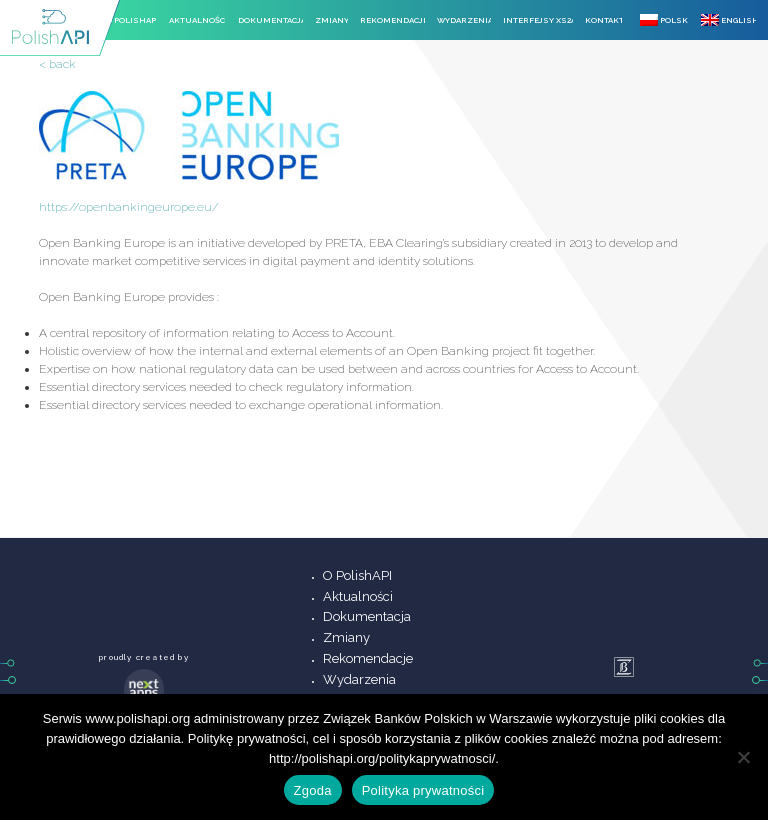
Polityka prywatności (423, 790)
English (728, 20)
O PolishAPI (131, 20)
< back (57, 64)
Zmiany (331, 20)
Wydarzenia (464, 20)
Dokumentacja (270, 20)
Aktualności (197, 20)
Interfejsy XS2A (538, 20)
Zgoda (313, 790)
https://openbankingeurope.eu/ (129, 207)
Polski (664, 20)
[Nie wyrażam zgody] (743, 757)
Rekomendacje (392, 20)
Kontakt (603, 20)
